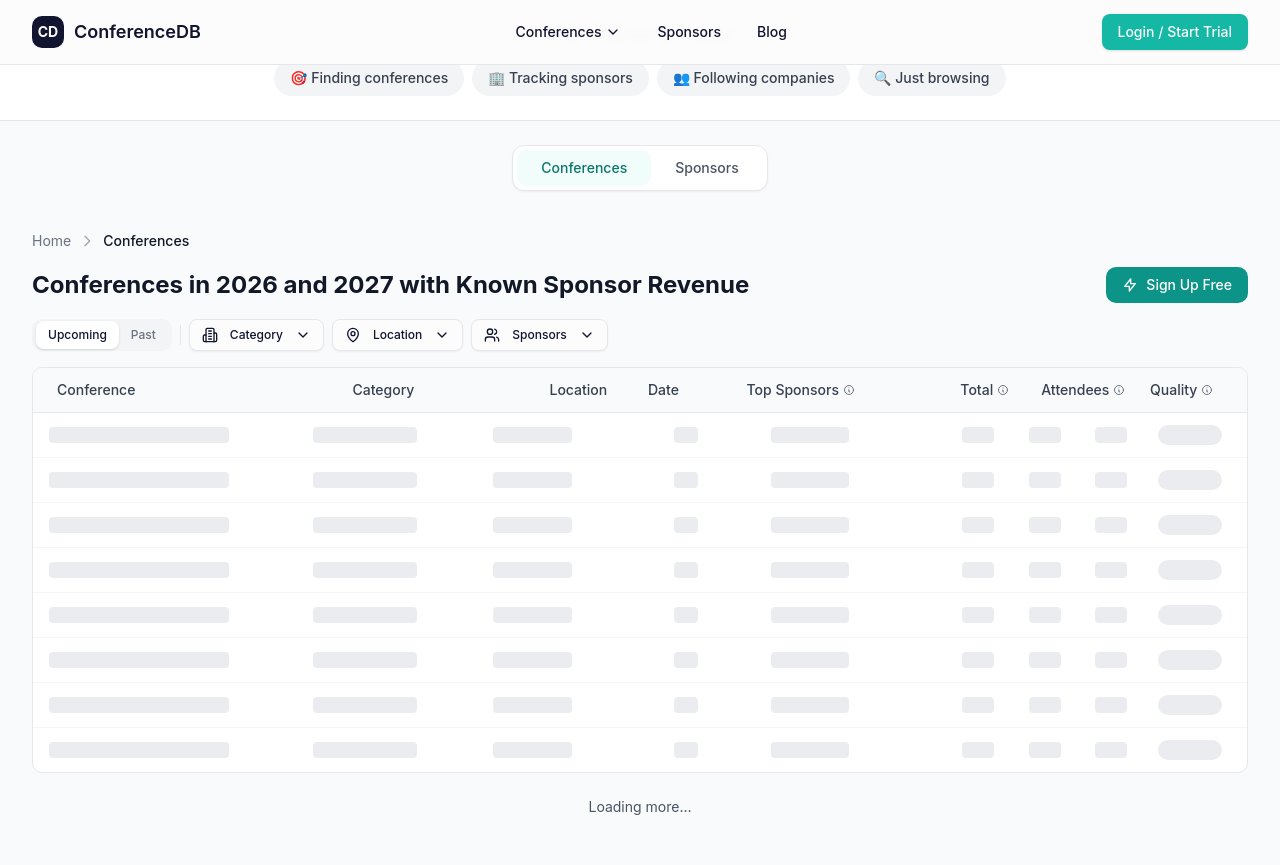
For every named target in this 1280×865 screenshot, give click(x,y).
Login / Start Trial (1175, 31)
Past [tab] (143, 334)
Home (51, 240)
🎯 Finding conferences (369, 77)
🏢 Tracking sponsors (560, 77)
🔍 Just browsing (931, 77)
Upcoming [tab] (77, 334)
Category (256, 335)
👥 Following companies (754, 77)
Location (397, 335)
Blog (772, 31)
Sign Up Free (1177, 284)
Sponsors (689, 31)
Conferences (569, 31)
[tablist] (102, 335)
